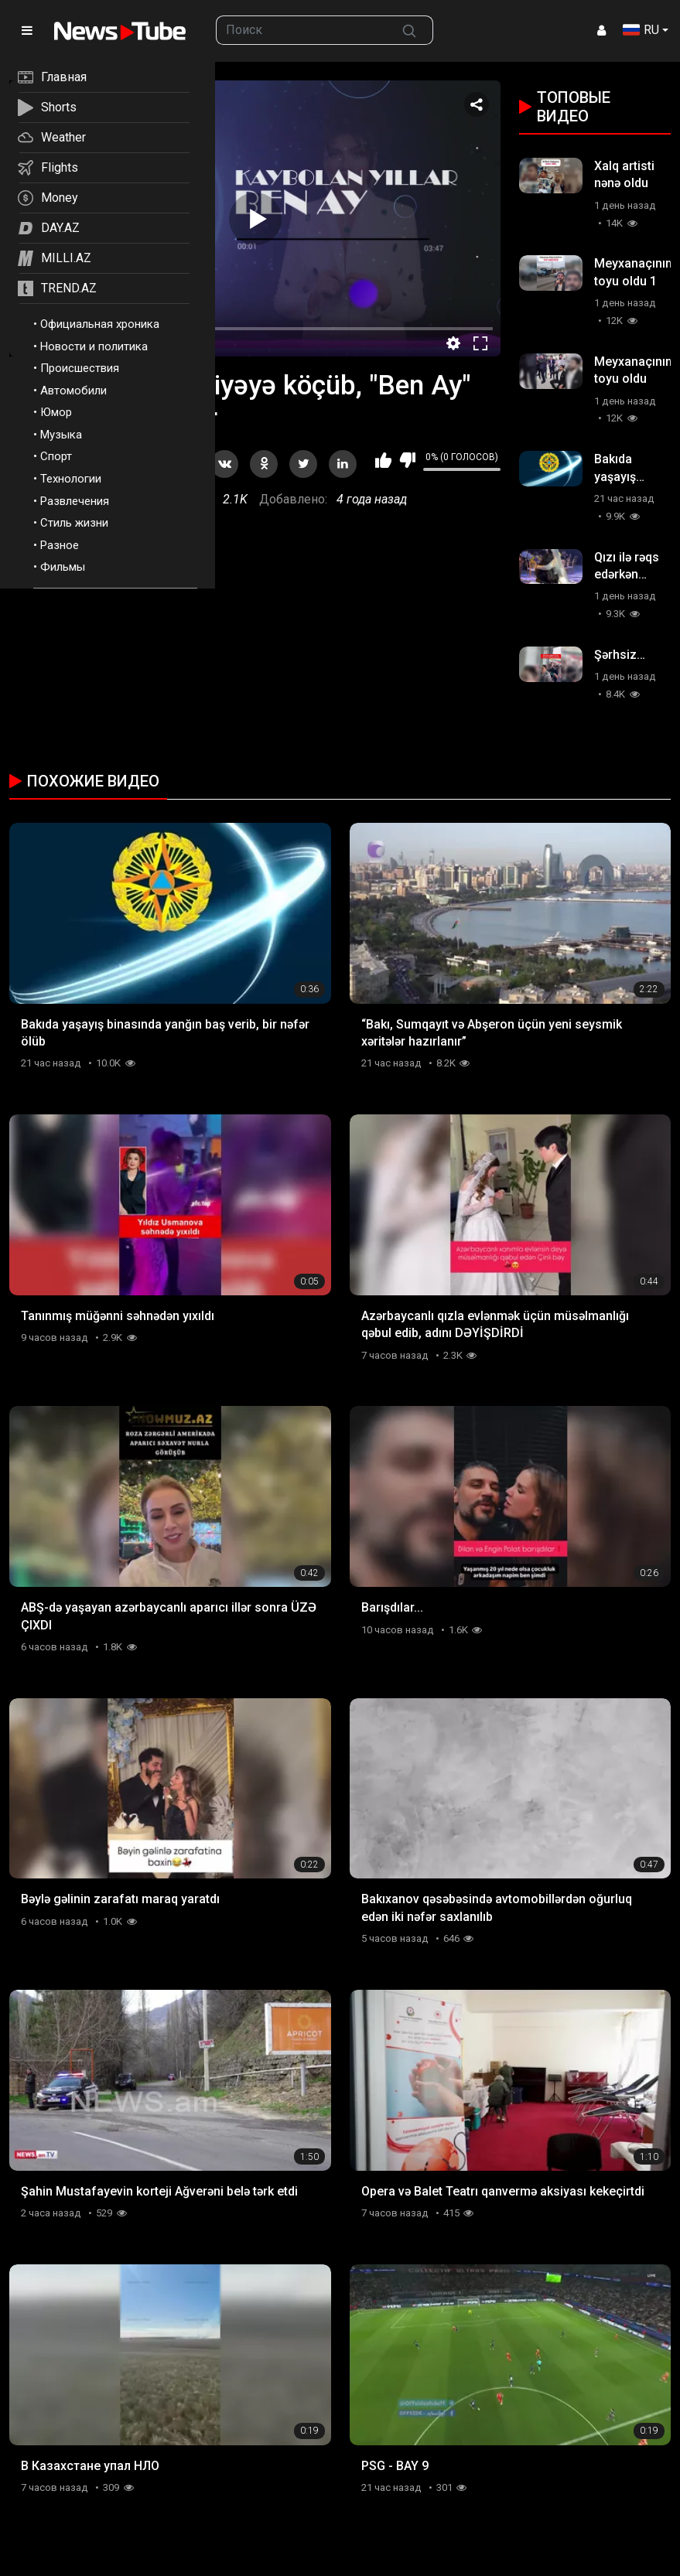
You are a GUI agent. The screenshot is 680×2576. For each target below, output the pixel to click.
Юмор (56, 412)
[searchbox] (301, 30)
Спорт (56, 456)
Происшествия (79, 368)
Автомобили (73, 390)
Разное (59, 545)
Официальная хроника (99, 324)
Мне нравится (383, 460)
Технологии (70, 479)
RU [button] (641, 29)
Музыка (61, 435)
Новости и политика (94, 346)
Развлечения (74, 501)
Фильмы (62, 567)
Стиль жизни (74, 523)
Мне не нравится (407, 460)
